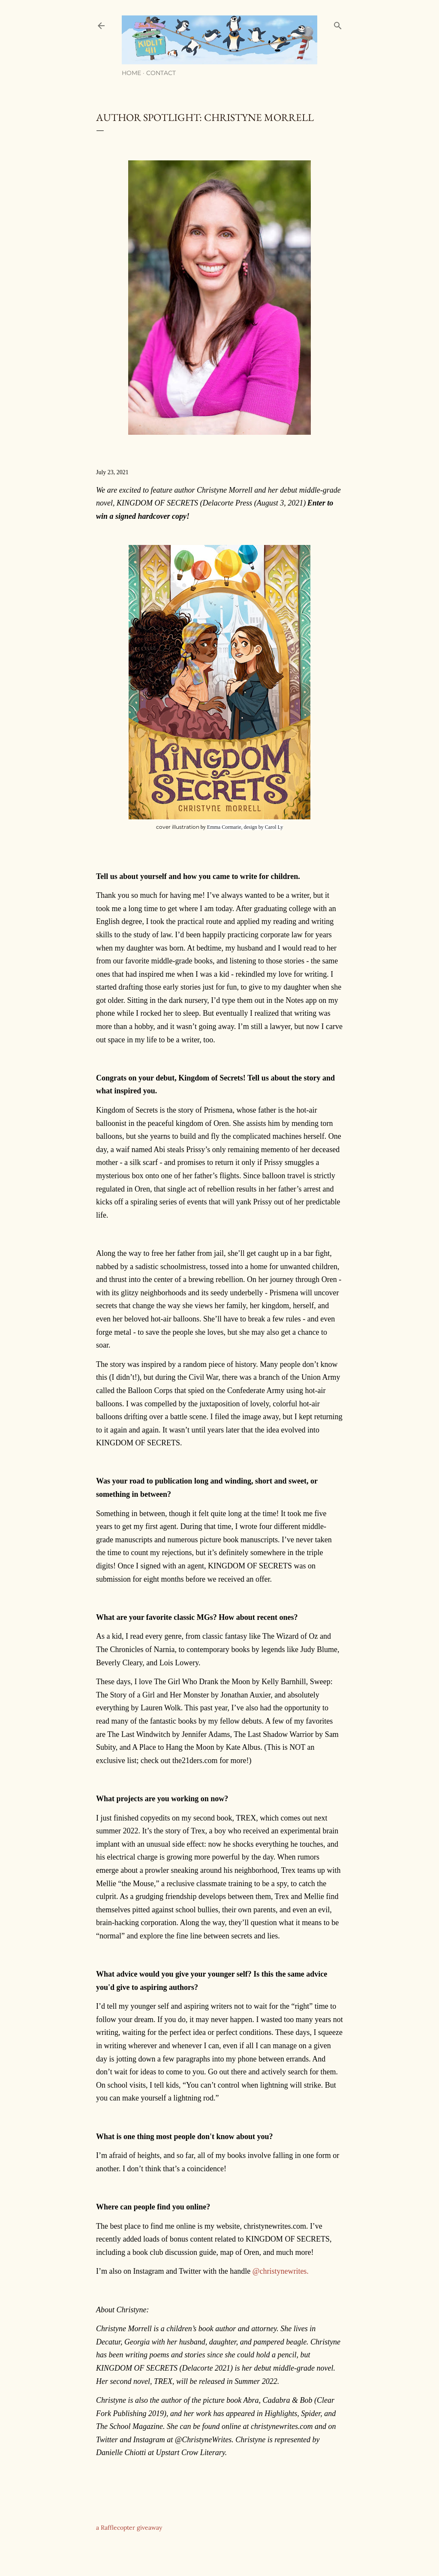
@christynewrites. (281, 2271)
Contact (161, 73)
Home (131, 73)
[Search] (338, 23)
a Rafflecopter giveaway (129, 2527)
